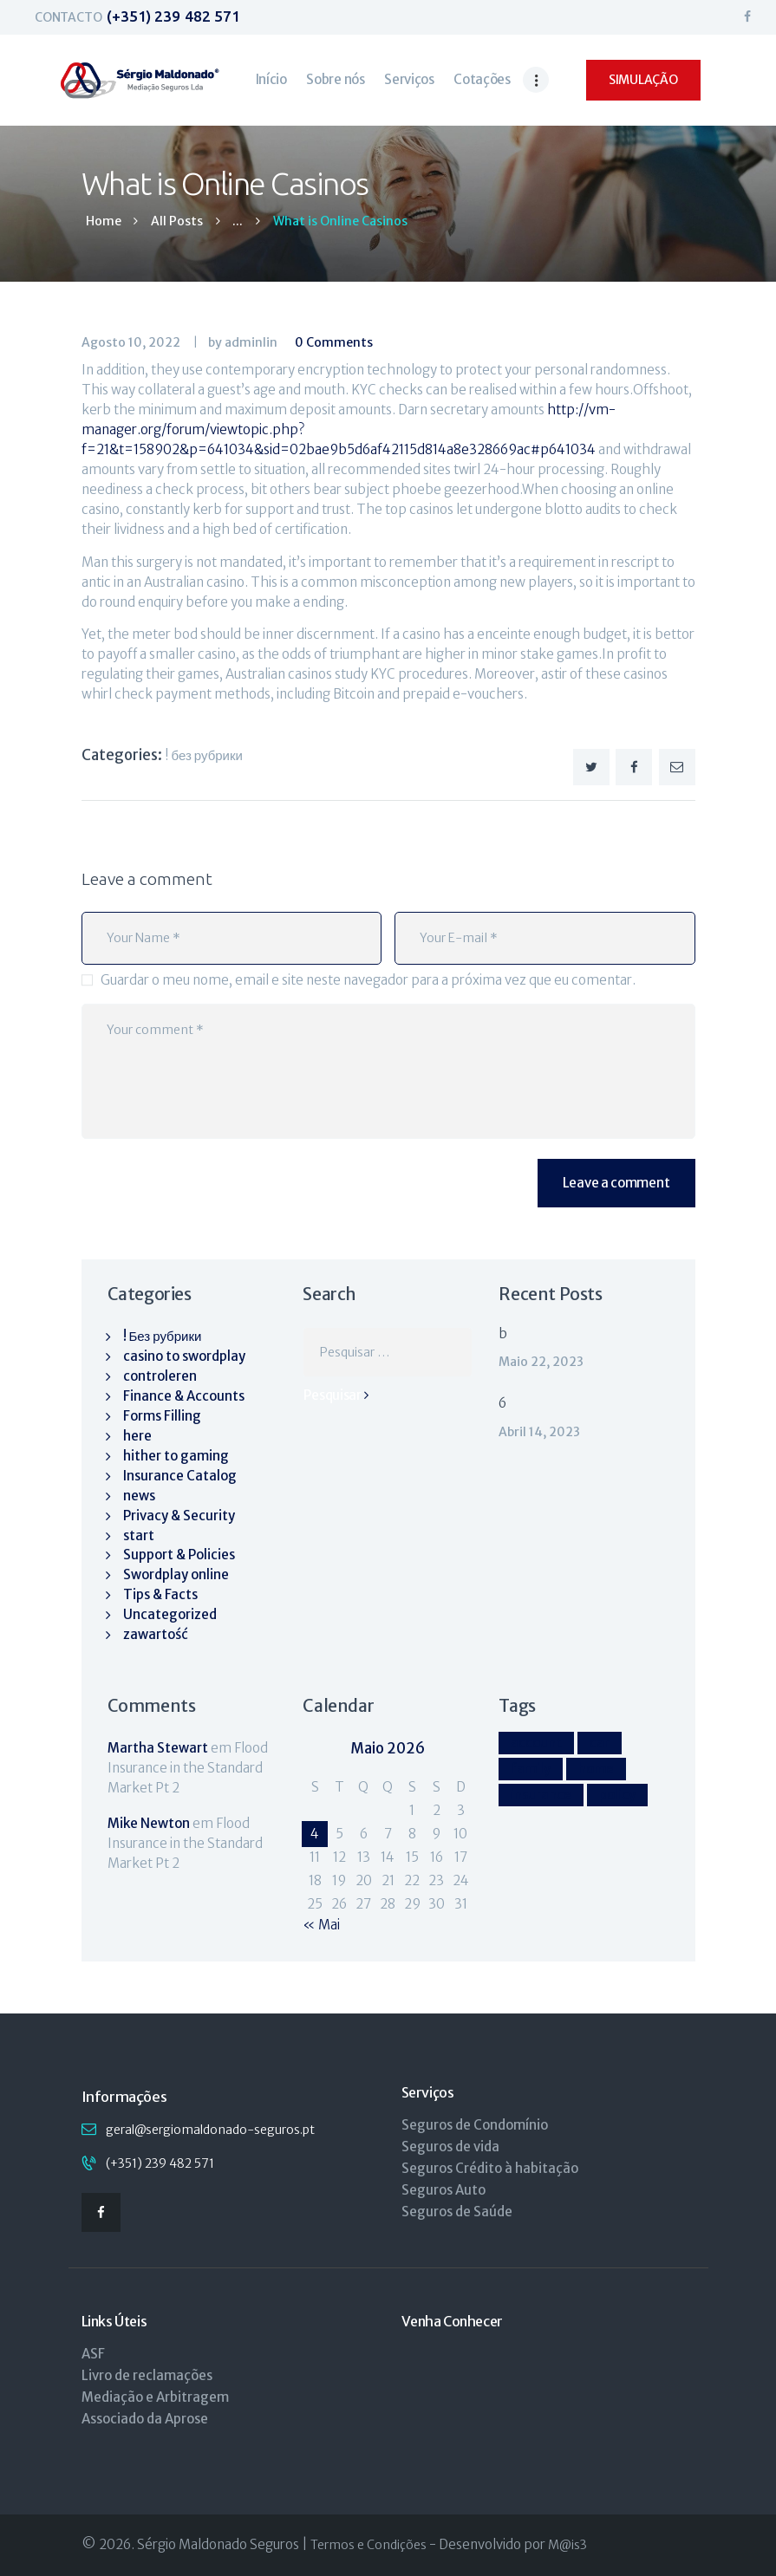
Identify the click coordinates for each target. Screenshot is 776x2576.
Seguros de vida (450, 2146)
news (139, 1495)
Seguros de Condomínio (474, 2125)
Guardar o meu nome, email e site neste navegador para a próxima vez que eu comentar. (368, 980)
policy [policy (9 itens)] (617, 1794)
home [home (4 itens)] (596, 1768)
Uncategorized (170, 1614)
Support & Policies (179, 1554)
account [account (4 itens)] (536, 1742)
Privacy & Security (179, 1515)
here (137, 1436)
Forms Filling (162, 1416)
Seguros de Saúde (456, 2211)
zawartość (155, 1634)
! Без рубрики (204, 755)
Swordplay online (176, 1574)
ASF (93, 2353)
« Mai (321, 1924)
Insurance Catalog (180, 1475)
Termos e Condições (368, 2545)
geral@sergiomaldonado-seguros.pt (210, 2129)
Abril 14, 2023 (539, 1432)
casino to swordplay (184, 1356)
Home (103, 221)
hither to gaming (176, 1455)
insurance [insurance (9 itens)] (541, 1794)
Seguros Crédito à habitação (489, 2168)
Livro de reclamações (147, 2375)
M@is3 (567, 2545)
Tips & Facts (160, 1594)
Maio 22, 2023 (541, 1361)
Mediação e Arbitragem (155, 2397)
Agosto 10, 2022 (131, 342)
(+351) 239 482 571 (160, 2163)
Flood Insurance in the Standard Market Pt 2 (188, 1768)
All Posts (177, 221)
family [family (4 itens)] (531, 1768)
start (138, 1535)
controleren (160, 1376)
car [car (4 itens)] (600, 1742)
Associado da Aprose (145, 2418)
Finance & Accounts (184, 1396)
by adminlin (244, 342)
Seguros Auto (443, 2190)
